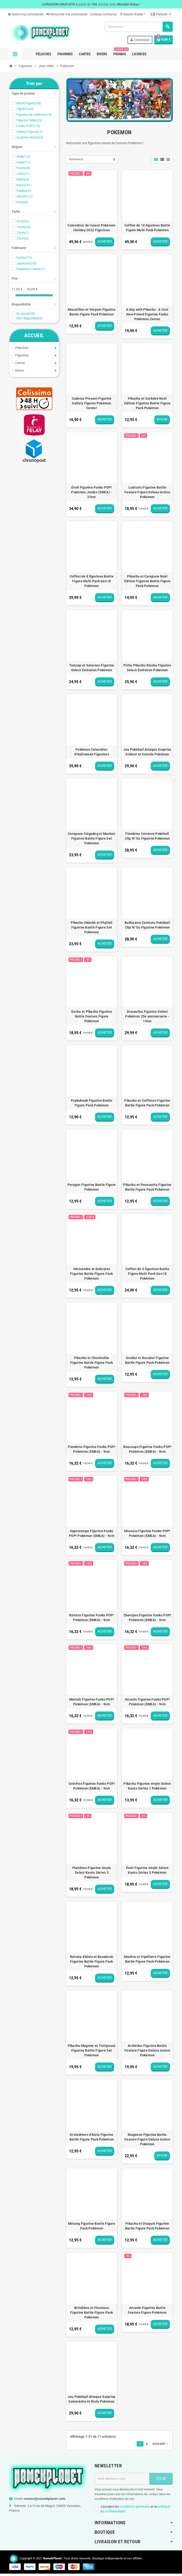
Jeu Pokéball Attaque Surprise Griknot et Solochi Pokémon (147, 752)
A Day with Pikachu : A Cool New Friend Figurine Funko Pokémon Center (147, 314)
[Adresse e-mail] (122, 2479)
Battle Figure (28, 103)
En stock (25, 313)
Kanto (24, 185)
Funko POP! (28, 126)
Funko (24, 257)
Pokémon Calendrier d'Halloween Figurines (91, 752)
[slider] (14, 295)
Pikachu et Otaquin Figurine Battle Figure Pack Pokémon (147, 2226)
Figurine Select (29, 120)
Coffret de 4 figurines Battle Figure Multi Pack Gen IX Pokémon (147, 1273)
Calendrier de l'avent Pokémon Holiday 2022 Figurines (91, 227)
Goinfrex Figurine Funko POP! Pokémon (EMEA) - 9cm (91, 1786)
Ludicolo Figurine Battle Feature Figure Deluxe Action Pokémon (147, 492)
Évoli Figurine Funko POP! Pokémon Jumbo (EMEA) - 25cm (91, 492)
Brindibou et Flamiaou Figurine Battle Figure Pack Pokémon (91, 2312)
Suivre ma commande (25, 14)
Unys (22, 202)
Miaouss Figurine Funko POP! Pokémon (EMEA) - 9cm (147, 1533)
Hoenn (23, 168)
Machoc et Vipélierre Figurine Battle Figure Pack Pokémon (147, 1959)
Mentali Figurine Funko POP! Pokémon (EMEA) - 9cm (91, 1701)
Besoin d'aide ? (132, 14)
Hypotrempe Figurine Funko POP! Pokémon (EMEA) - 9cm (91, 1533)
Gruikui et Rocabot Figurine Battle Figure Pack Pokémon (147, 1360)
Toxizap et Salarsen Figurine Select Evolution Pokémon (91, 667)
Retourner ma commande (66, 14)
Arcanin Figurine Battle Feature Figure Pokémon (147, 2310)
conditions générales (135, 2506)
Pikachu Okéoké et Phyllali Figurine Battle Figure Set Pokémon (91, 927)
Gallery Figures (29, 132)
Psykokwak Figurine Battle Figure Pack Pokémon (91, 1103)
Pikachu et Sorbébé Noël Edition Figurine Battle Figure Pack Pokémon (147, 403)
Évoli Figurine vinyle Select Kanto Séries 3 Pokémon (147, 1870)
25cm (22, 238)
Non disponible (29, 318)
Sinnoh (24, 196)
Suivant (160, 2444)
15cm (22, 233)
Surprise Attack (29, 137)
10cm (23, 227)
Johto (22, 174)
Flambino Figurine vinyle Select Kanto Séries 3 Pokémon (91, 1872)
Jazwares (26, 263)
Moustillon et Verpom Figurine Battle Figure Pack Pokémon (91, 312)
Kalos (22, 179)
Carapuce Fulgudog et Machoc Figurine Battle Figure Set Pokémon (91, 838)
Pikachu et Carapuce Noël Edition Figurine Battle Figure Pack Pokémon (147, 581)
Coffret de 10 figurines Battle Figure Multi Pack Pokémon (147, 227)
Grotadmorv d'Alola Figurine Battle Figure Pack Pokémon (91, 2137)
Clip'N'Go (25, 109)
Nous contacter (103, 14)
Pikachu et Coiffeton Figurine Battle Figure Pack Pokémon (147, 1103)
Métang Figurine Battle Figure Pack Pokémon (91, 2226)
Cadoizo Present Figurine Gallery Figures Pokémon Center (92, 403)
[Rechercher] (139, 27)
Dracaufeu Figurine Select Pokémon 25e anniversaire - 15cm (147, 1016)
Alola (23, 156)
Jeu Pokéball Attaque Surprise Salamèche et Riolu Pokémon (91, 2399)
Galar (23, 162)
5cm (22, 221)
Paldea (23, 191)
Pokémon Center (30, 269)
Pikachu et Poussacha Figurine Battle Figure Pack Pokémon (147, 1187)
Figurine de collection (33, 114)
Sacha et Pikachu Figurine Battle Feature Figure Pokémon (91, 1016)
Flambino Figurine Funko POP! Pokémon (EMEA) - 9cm (91, 1449)
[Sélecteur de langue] (161, 14)
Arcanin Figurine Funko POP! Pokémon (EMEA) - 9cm (147, 1701)
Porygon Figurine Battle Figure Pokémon (92, 1187)
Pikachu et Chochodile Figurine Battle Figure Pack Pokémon (91, 1362)
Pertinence (76, 159)
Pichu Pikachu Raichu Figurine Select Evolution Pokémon (147, 667)
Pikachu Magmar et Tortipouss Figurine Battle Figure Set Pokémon (92, 2050)
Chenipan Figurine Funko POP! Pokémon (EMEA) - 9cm (147, 1617)
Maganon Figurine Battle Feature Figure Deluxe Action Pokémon (147, 2139)
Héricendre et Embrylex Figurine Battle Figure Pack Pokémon (91, 1273)
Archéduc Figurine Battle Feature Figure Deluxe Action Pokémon (147, 2050)
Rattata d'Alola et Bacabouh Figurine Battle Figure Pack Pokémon (92, 1961)
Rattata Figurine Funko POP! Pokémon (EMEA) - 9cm (91, 1617)
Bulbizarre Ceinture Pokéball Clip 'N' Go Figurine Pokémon (147, 925)
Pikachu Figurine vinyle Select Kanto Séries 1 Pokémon (147, 1786)
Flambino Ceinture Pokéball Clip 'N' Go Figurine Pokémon (147, 836)
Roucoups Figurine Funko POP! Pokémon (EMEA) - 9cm (147, 1449)
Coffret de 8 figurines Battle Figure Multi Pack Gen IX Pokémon (92, 581)
